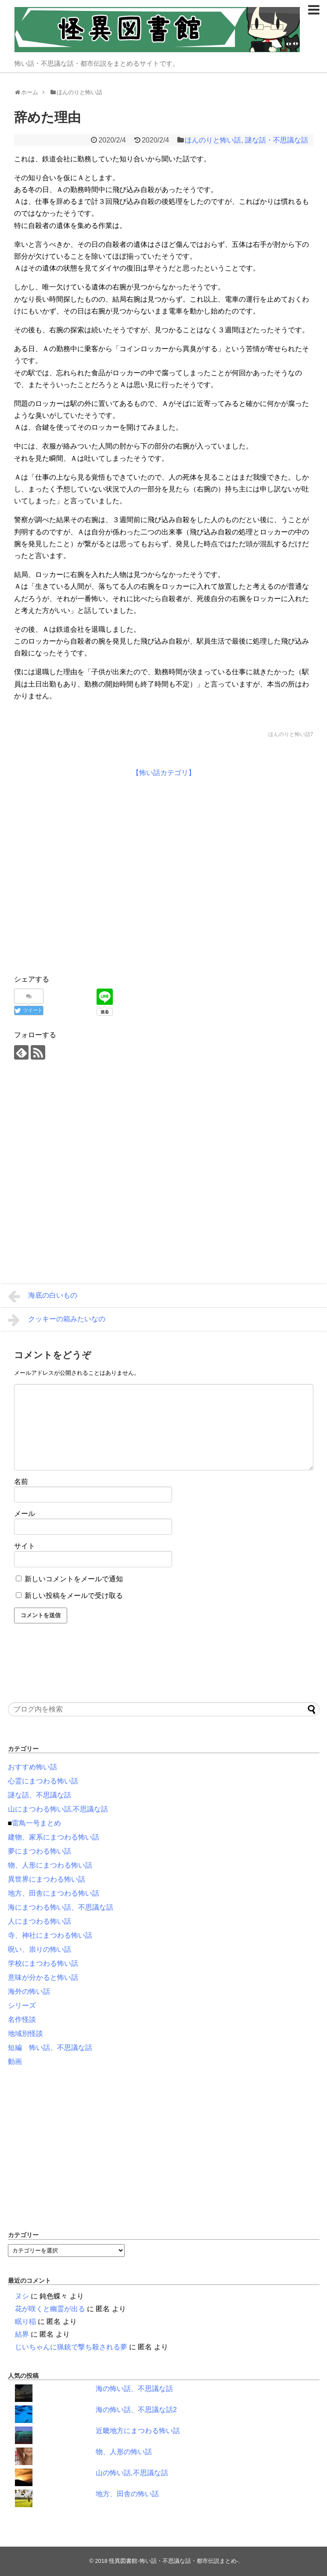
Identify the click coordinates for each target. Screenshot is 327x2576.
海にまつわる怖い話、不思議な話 (60, 1907)
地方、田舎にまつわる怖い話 (53, 1893)
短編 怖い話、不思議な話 (50, 2047)
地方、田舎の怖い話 (127, 2494)
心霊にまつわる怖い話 (43, 1781)
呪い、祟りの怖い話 (39, 1949)
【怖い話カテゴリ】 (163, 772)
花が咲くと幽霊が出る (50, 2309)
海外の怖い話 (29, 1991)
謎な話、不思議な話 (39, 1795)
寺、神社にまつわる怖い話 (50, 1935)
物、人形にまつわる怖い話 (50, 1865)
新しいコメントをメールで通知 (74, 1579)
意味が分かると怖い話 (43, 1977)
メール (24, 1513)
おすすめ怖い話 (32, 1767)
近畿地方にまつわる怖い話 (138, 2430)
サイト (24, 1546)
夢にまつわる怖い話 (39, 1851)
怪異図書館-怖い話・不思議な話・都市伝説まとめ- (173, 2561)
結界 (22, 2334)
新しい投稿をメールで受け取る (74, 1595)
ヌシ (22, 2296)
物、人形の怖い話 (124, 2451)
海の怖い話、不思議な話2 (136, 2409)
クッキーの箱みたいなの (57, 1320)
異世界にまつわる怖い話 (46, 1879)
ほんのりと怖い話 (213, 140)
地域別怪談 (25, 2033)
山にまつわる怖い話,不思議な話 (58, 1809)
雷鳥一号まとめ (36, 1823)
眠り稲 (25, 2321)
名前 (21, 1481)
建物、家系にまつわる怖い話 (53, 1837)
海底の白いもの (43, 1296)
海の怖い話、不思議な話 (134, 2388)
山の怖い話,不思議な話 (132, 2472)
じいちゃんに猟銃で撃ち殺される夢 (71, 2347)
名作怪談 (22, 2019)
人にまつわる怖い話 (39, 1921)
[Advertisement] (90, 874)
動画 (15, 2061)
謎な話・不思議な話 (276, 140)
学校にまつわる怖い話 (43, 1963)
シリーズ (22, 2005)
